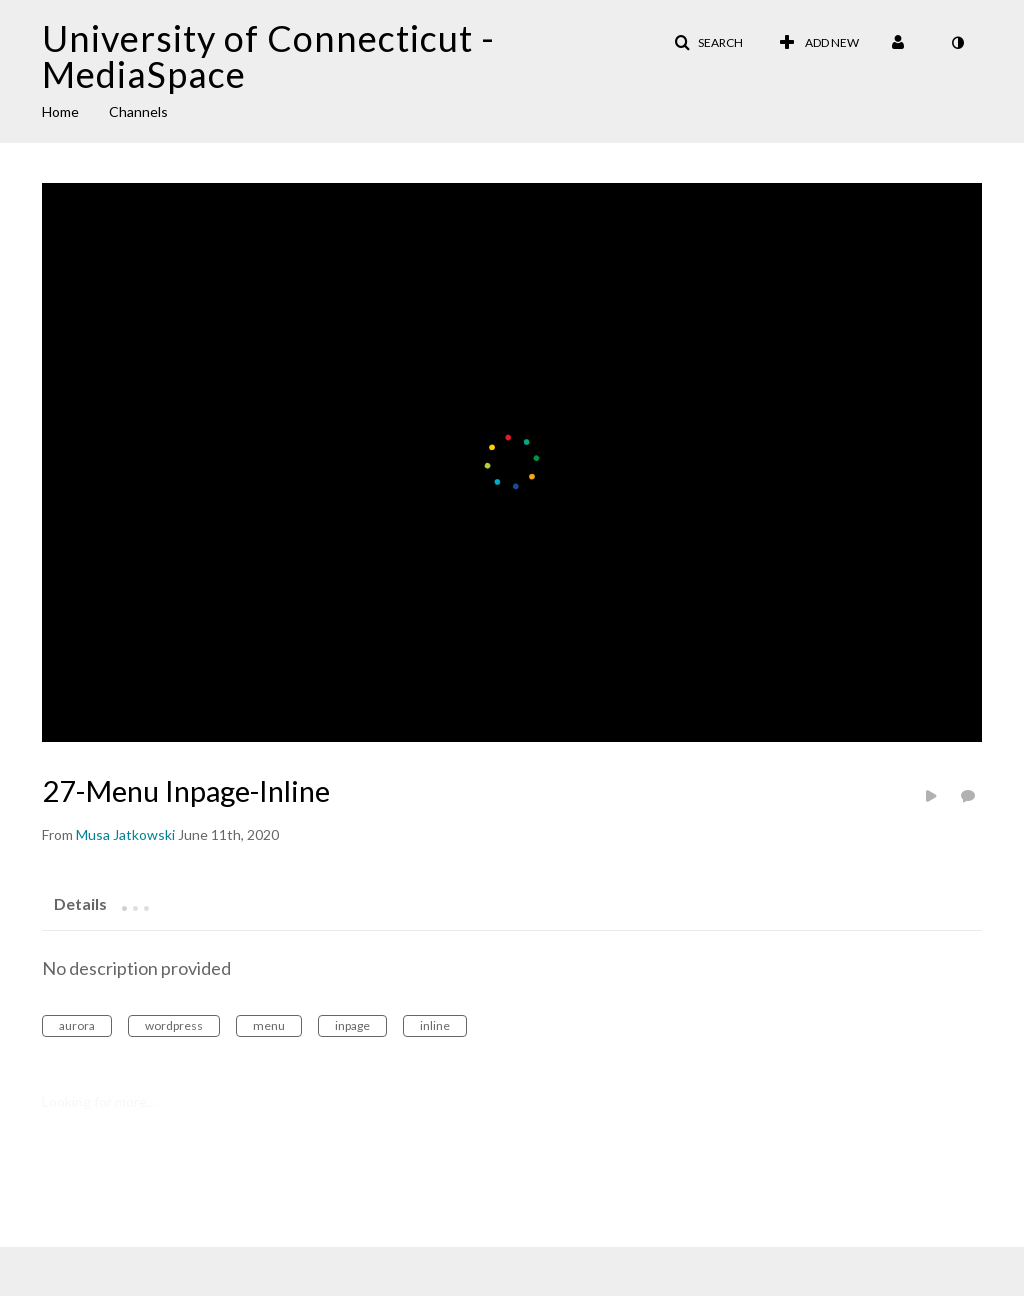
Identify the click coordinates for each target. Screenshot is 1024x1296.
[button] (708, 43)
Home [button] (60, 111)
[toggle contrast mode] (957, 43)
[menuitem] (75, 110)
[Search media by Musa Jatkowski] (125, 834)
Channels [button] (138, 111)
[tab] (80, 903)
